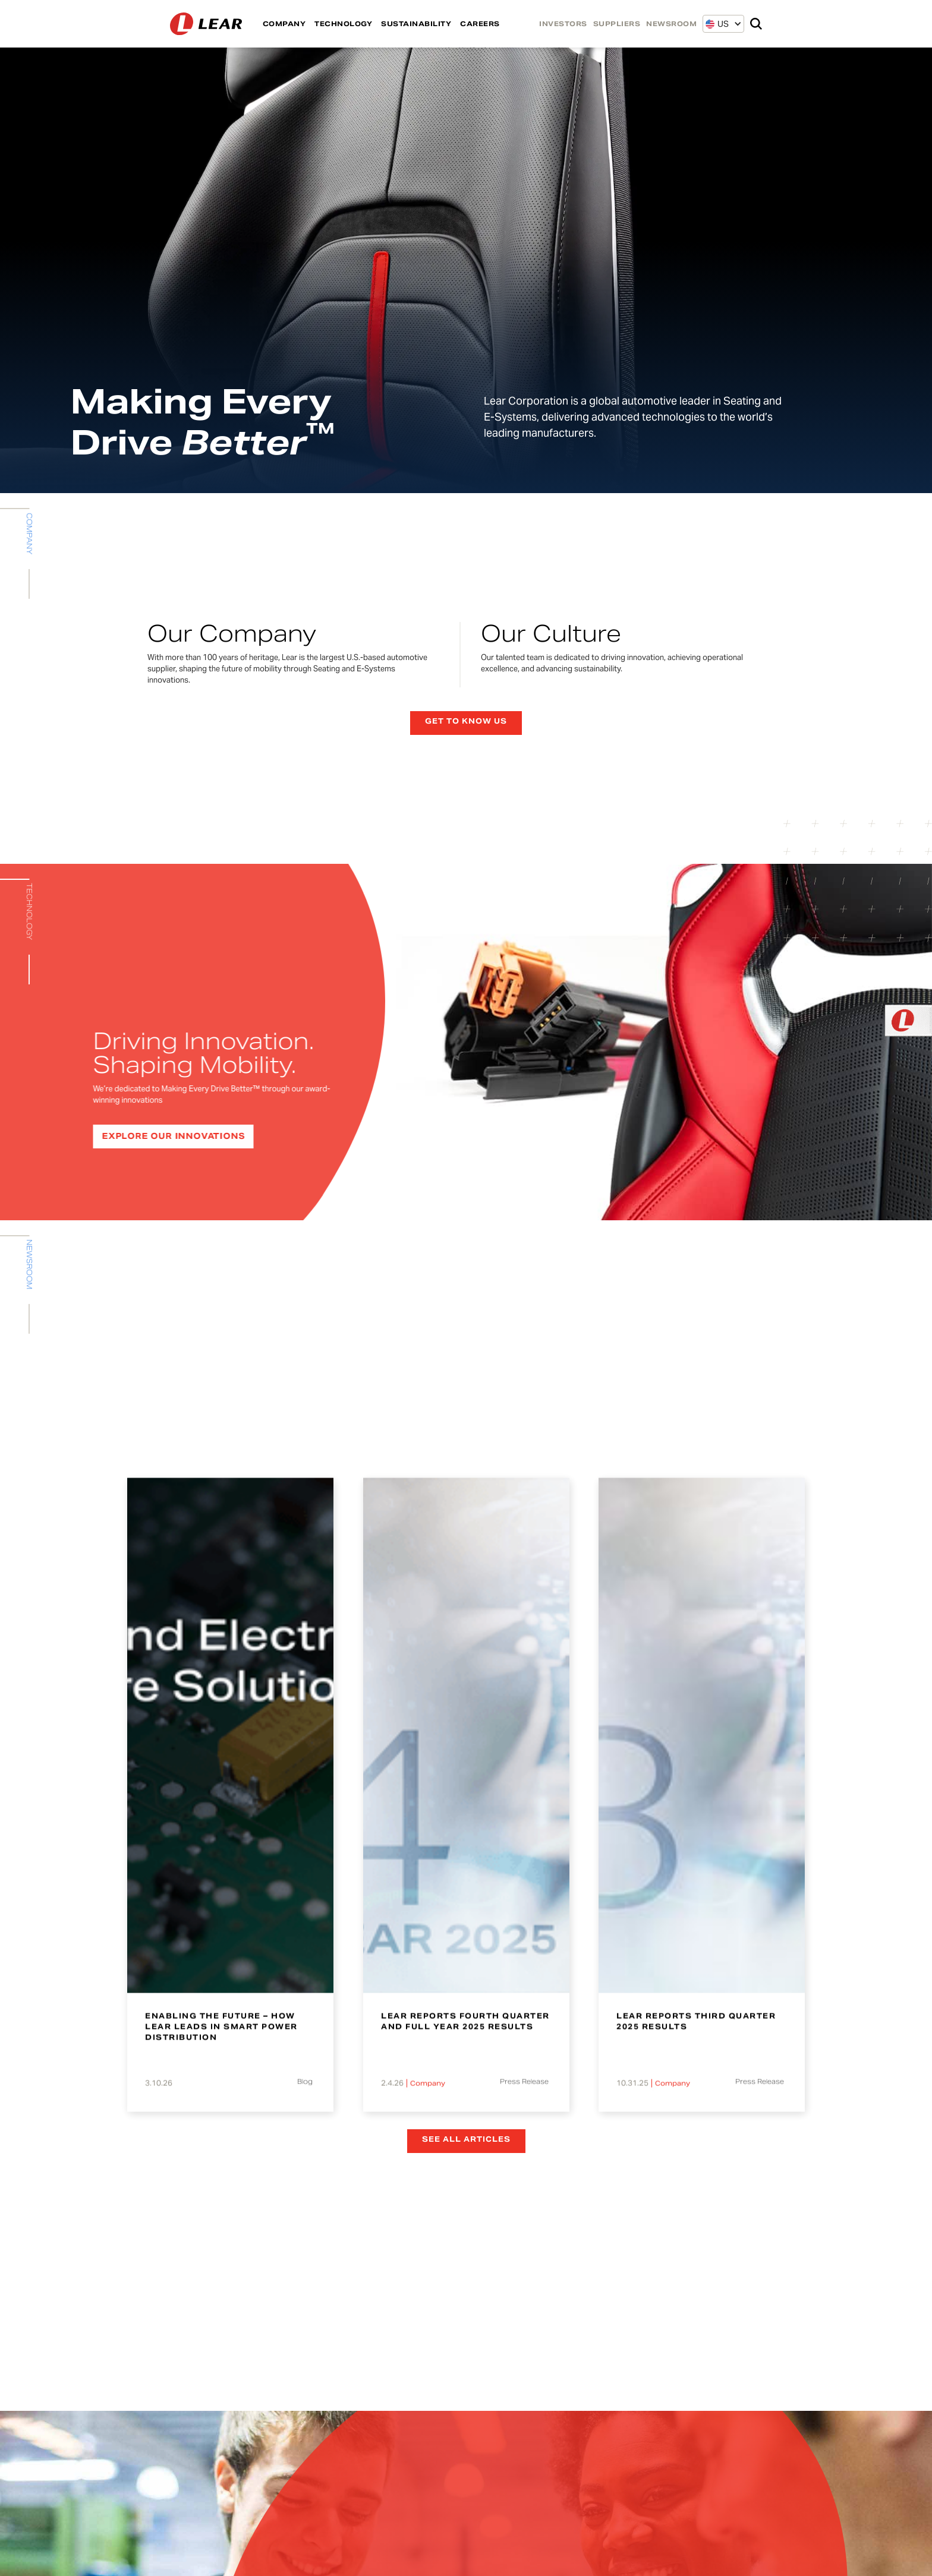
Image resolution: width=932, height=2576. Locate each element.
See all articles (466, 2139)
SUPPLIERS (617, 24)
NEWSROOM (671, 24)
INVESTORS (563, 24)
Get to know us (466, 720)
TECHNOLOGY (343, 24)
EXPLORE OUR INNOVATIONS (166, 1136)
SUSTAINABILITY (416, 24)
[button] (717, 23)
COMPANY (284, 24)
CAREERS (480, 24)
